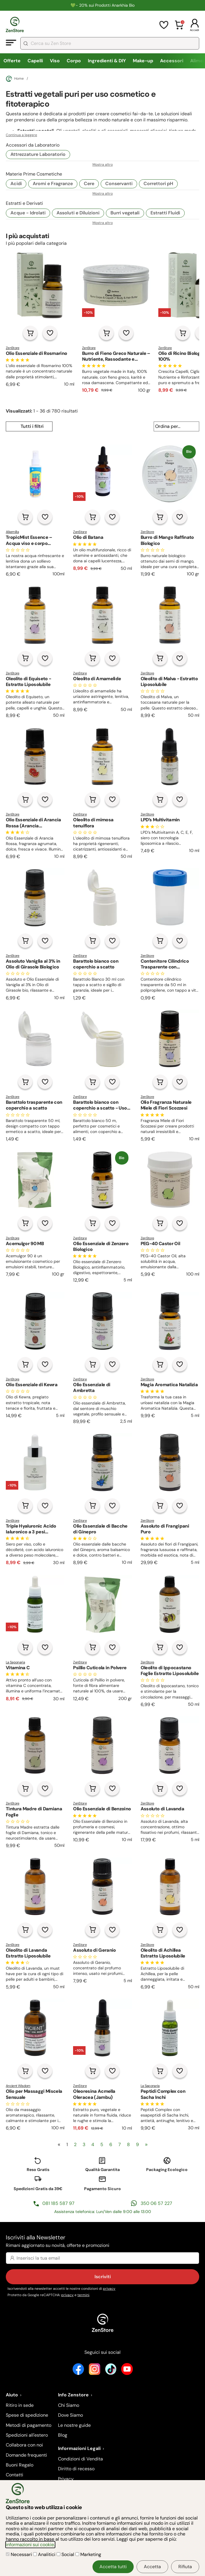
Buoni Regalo (19, 2465)
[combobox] (109, 43)
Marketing (88, 2554)
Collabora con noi (24, 2445)
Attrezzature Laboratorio (38, 154)
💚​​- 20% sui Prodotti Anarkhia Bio (102, 5)
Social (66, 2554)
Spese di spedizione (27, 2415)
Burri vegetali (124, 213)
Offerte (12, 61)
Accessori (171, 61)
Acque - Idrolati (28, 213)
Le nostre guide (74, 2425)
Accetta (152, 2567)
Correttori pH (158, 183)
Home (15, 79)
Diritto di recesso (76, 2469)
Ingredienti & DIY (107, 61)
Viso (55, 61)
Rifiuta (185, 2567)
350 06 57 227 (156, 2203)
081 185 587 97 (58, 2203)
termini (83, 2295)
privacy (109, 2288)
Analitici (45, 2554)
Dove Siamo (70, 2415)
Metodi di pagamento (28, 2425)
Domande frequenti (26, 2455)
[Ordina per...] (176, 426)
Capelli (35, 61)
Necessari (19, 2554)
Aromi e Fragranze (53, 183)
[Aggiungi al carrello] (30, 333)
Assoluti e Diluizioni (78, 213)
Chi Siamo (68, 2405)
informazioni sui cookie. (30, 2545)
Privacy (66, 2479)
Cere (89, 183)
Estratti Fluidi (165, 213)
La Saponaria (15, 1662)
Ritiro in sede (20, 2405)
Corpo (74, 61)
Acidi (16, 183)
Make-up (143, 61)
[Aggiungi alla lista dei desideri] (50, 333)
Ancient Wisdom (18, 2086)
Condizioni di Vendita (80, 2459)
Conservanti (119, 183)
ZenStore (12, 348)
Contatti (14, 2475)
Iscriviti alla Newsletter (102, 2242)
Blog (62, 2435)
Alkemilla (12, 532)
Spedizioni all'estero (27, 2435)
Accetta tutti (113, 2567)
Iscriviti (103, 2277)
